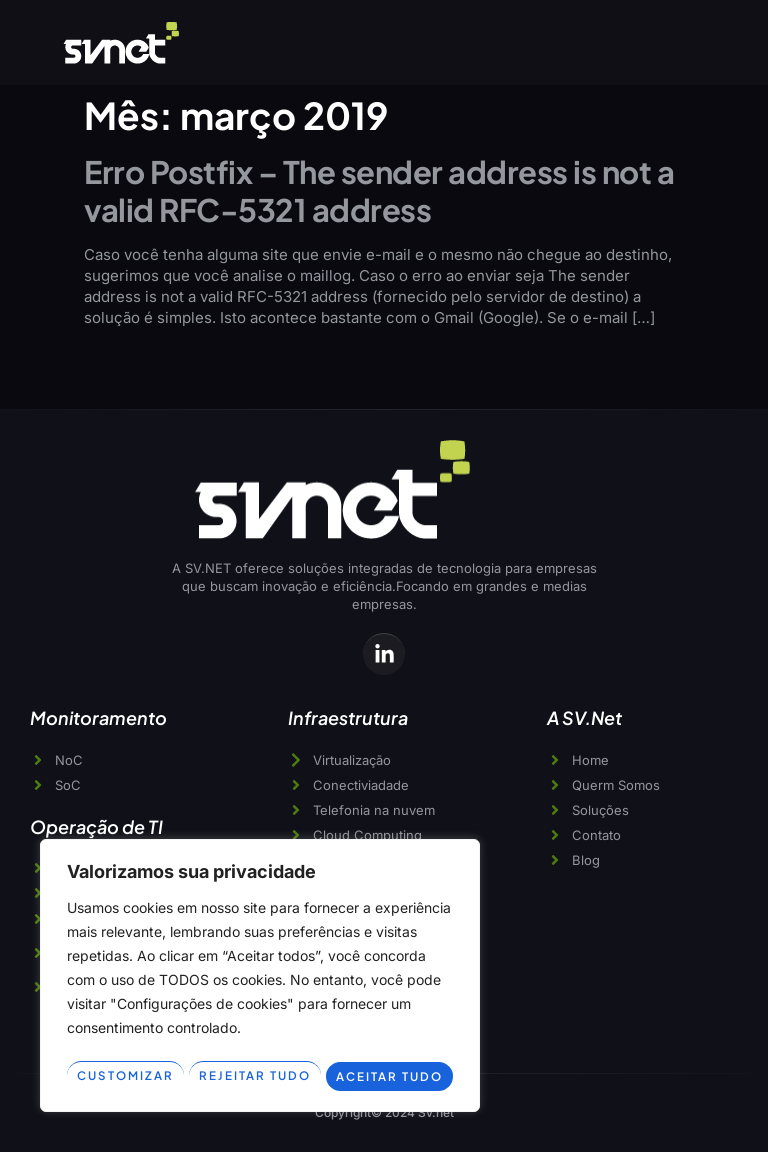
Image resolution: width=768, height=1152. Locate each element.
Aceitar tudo (390, 1076)
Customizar (124, 1076)
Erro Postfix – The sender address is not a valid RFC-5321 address (379, 190)
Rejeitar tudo (255, 1076)
